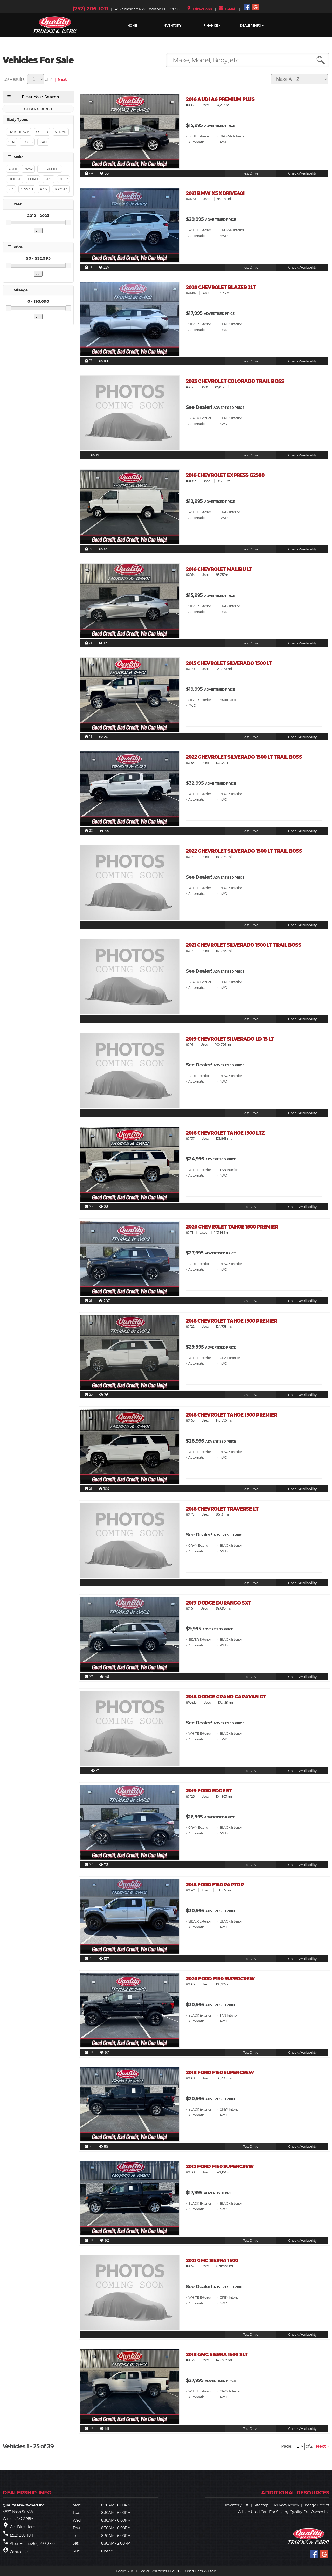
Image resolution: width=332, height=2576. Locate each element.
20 (88, 173)
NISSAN (26, 189)
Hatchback (18, 132)
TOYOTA (60, 189)
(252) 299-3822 (43, 2543)
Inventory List (237, 2505)
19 (88, 549)
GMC (48, 179)
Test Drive (250, 173)
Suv (11, 142)
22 (88, 1865)
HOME (132, 26)
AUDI (12, 169)
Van (43, 142)
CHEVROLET (49, 169)
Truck (27, 142)
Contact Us (19, 2552)
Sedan (61, 132)
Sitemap (261, 2505)
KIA (11, 189)
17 (88, 361)
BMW (28, 169)
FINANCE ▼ (211, 26)
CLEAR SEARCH (38, 108)
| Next (60, 79)
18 (88, 2146)
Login (121, 2571)
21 (88, 267)
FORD (33, 179)
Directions (199, 9)
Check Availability (302, 173)
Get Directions (22, 2527)
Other (42, 132)
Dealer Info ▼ (252, 26)
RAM (43, 189)
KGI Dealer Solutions (149, 2571)
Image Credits (317, 2505)
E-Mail (227, 9)
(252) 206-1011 (90, 8)
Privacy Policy (286, 2505)
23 (88, 1207)
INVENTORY (172, 26)
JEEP (63, 179)
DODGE (14, 179)
